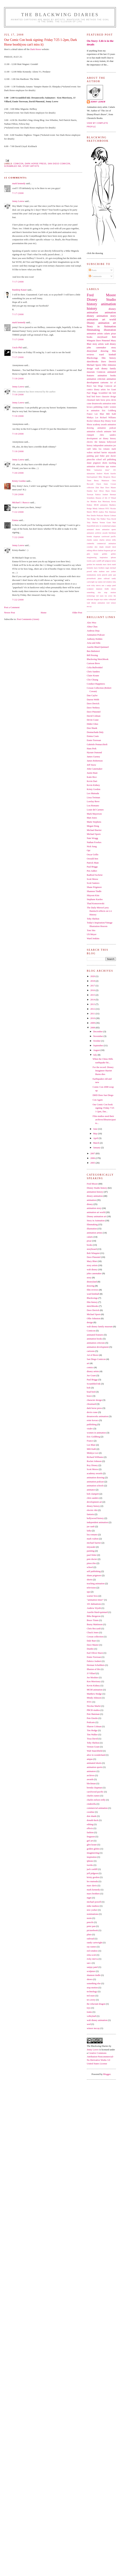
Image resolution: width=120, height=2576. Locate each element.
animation (110, 312)
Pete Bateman (110, 512)
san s (104, 585)
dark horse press (35, 164)
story (113, 347)
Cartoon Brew (93, 663)
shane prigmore (94, 463)
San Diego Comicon (59, 164)
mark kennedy (18, 183)
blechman (112, 533)
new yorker (111, 571)
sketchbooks (92, 361)
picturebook (91, 578)
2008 (93, 1027)
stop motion (110, 592)
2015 (93, 995)
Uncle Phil (17, 347)
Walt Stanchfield (94, 1750)
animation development (98, 1347)
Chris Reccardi (94, 1628)
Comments (95, 276)
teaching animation (96, 1583)
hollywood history (95, 1518)
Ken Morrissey (104, 502)
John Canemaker (94, 768)
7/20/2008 (18, 472)
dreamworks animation (101, 403)
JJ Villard (112, 498)
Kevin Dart (92, 781)
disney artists (100, 389)
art (115, 386)
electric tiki (92, 442)
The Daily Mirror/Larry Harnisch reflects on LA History (99, 911)
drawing (104, 351)
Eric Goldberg (109, 410)
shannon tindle (102, 589)
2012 (93, 1009)
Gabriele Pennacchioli (97, 744)
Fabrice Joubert (101, 495)
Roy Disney (106, 421)
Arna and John (93, 642)
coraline (90, 547)
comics (90, 389)
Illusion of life (101, 498)
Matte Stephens (94, 821)
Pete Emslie (91, 515)
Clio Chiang (92, 679)
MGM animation (101, 505)
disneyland (92, 351)
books (89, 337)
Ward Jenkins (93, 938)
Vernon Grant (105, 522)
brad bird (91, 396)
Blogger (107, 2074)
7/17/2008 (18, 193)
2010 (93, 1018)
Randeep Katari (19, 289)
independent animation (103, 445)
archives (98, 533)
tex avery (108, 596)
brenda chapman (93, 536)
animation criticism (96, 379)
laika (95, 449)
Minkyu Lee (92, 417)
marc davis (107, 564)
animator (108, 431)
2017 (93, 985)
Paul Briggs (92, 393)
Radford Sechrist (95, 875)
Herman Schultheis (96, 1665)
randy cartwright (94, 1942)
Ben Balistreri (93, 651)
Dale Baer (99, 488)
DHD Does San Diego (103, 1095)
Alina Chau (92, 626)
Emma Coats (93, 736)
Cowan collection (95, 1636)
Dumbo (89, 491)
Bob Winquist (93, 1253)
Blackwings (92, 358)
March (96, 1142)
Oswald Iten (92, 858)
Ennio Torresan (94, 740)
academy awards (100, 424)
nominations (91, 575)
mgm (107, 568)
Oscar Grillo (93, 854)
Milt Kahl (111, 414)
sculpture (90, 589)
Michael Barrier (94, 830)
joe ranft (91, 1526)
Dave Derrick (108, 361)
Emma (15, 520)
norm (99, 575)
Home (43, 612)
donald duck (110, 547)
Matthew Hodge (94, 1693)
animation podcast (106, 428)
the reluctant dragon (96, 2003)
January (97, 1147)
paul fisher (100, 456)
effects (94, 550)
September (98, 1045)
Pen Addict (92, 870)
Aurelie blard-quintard (97, 1612)
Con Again (98, 1099)
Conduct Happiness (96, 683)
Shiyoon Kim (93, 895)
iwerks (89, 561)
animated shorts (93, 529)
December (98, 1031)
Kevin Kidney (93, 785)
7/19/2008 (18, 378)
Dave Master (110, 488)
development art (94, 438)
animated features (95, 1334)
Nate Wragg (92, 838)
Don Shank (92, 728)
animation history (95, 1191)
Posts (93, 270)
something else (94, 592)
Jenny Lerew (18, 201)
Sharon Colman (110, 515)
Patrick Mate (93, 862)
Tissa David (111, 519)
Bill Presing (92, 655)
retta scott (91, 1955)
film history (109, 358)
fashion (100, 550)
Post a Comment (12, 607)
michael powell (94, 1901)
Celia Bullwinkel (95, 667)
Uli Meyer (92, 934)
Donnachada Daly (95, 732)
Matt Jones (92, 817)
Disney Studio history (97, 1187)
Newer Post (9, 612)
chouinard (91, 400)
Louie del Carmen (95, 809)
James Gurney (93, 756)
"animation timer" (102, 470)
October (97, 1040)
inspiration (104, 557)
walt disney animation (96, 603)
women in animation (96, 1432)
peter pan (112, 575)
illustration (110, 329)
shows (113, 589)
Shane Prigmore (94, 887)
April (96, 1138)
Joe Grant (111, 389)
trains (106, 599)
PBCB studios (98, 512)
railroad (106, 578)
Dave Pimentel (103, 340)
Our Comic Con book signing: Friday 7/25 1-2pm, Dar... (103, 1108)
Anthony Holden (94, 639)
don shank (99, 547)
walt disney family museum (100, 1326)
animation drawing (95, 1477)
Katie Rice (92, 777)
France (90, 414)
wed (107, 603)
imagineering (92, 557)
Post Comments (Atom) (28, 619)
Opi (88, 850)
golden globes (109, 554)
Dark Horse (35, 49)
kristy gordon (93, 1877)
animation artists (95, 333)
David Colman (93, 715)
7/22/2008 (18, 512)
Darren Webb (93, 699)
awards (104, 533)
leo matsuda (97, 564)
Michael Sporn (94, 365)
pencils (104, 575)
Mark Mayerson (94, 813)
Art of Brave (93, 1355)
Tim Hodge (91, 519)
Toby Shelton (92, 522)
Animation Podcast (96, 634)
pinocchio (91, 459)
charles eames (92, 540)
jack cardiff (96, 561)
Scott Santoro (93, 883)
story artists (31, 166)
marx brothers (99, 568)
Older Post (77, 612)
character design (109, 396)
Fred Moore (101, 295)
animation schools (95, 431)
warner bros (92, 1595)
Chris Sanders (93, 671)
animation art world (101, 319)
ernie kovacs (93, 1420)
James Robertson (95, 760)
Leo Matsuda (93, 793)
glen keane (92, 554)
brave (98, 396)
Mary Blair (92, 1261)
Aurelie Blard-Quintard (98, 647)
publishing (97, 407)
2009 (93, 1023)
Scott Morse (92, 879)
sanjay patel (111, 585)
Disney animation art (101, 322)
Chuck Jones (102, 484)
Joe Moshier (92, 502)
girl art (113, 550)
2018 (93, 981)
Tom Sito (91, 930)
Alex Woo (91, 622)
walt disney (110, 344)
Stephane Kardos (95, 899)
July (95, 1054)
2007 (93, 1153)
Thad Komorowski (95, 903)
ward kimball (107, 354)
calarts (107, 333)
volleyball (112, 599)
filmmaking (93, 329)
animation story (106, 315)
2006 (93, 1158)
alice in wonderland (103, 526)
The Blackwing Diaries (60, 14)
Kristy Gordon (19, 481)
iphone (113, 557)
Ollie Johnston (109, 365)
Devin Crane (93, 719)
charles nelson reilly (107, 540)
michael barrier (100, 452)
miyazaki (112, 452)
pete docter (111, 456)
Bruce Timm (93, 1620)
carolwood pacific (109, 536)
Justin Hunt (92, 773)
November (98, 1036)
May (95, 1133)
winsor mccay (93, 2028)
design (90, 368)
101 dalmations (94, 1604)
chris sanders (108, 435)
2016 (93, 990)
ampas (113, 526)
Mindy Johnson (98, 508)
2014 (93, 999)
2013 (93, 1004)
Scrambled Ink (12, 166)
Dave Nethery (93, 707)
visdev (106, 407)
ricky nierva (95, 585)
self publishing (109, 459)
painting (90, 456)
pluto (100, 578)
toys (101, 599)
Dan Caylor (92, 695)
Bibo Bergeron (104, 477)
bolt (114, 393)
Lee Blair (99, 414)
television (100, 466)
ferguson (107, 550)
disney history (109, 438)
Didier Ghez (92, 724)
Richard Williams (108, 417)
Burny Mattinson (101, 481)
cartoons (104, 382)
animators (90, 533)
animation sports (109, 529)
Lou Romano (93, 805)
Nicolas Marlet (94, 1706)
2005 (93, 1162)
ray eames (98, 582)
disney (90, 315)
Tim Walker (101, 519)
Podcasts (100, 515)
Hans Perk (92, 748)
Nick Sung (92, 846)
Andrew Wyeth (103, 474)
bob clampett (93, 1493)
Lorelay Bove (93, 801)
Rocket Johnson (93, 421)
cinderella (90, 543)
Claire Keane (93, 675)
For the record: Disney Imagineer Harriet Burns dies (103, 1070)
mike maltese (99, 571)
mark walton (93, 1538)
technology (91, 596)
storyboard (102, 337)
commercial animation (106, 543)
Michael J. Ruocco (21, 502)
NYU (107, 508)
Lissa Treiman (93, 797)
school (99, 459)
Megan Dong (93, 826)
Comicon (18, 164)
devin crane (92, 1412)
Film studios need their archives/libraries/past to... (104, 1119)
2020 (93, 976)
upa (107, 466)
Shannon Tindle (94, 891)
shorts (104, 463)
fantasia (102, 442)
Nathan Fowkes (94, 842)
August (96, 1050)
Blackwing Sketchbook (98, 659)
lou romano (104, 449)
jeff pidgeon (106, 561)
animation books (107, 375)
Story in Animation (101, 326)
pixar (113, 333)
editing (89, 550)
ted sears (100, 596)
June (95, 1128)
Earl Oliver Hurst (102, 491)
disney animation (95, 1196)
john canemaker (96, 347)
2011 (93, 1013)
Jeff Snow (91, 764)
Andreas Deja (93, 630)
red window (107, 582)
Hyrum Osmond (94, 752)
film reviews (93, 1289)
